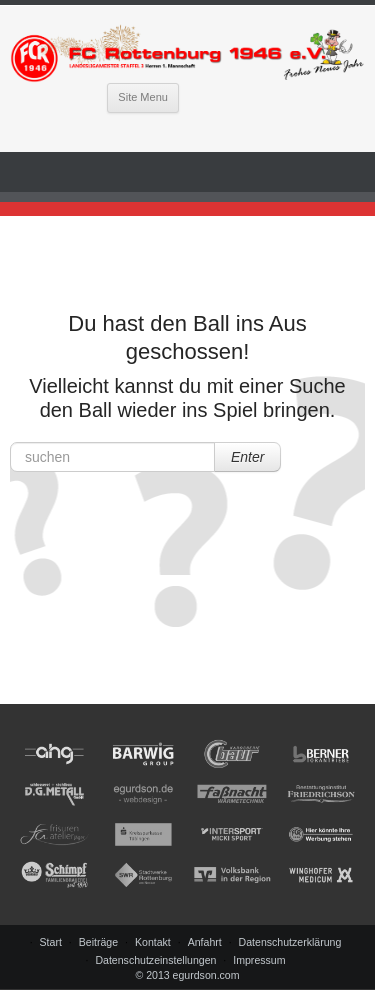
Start (51, 942)
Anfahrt (205, 942)
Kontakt (153, 942)
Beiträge (98, 942)
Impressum (259, 960)
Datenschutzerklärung (290, 942)
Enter (247, 457)
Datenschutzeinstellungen (155, 960)
